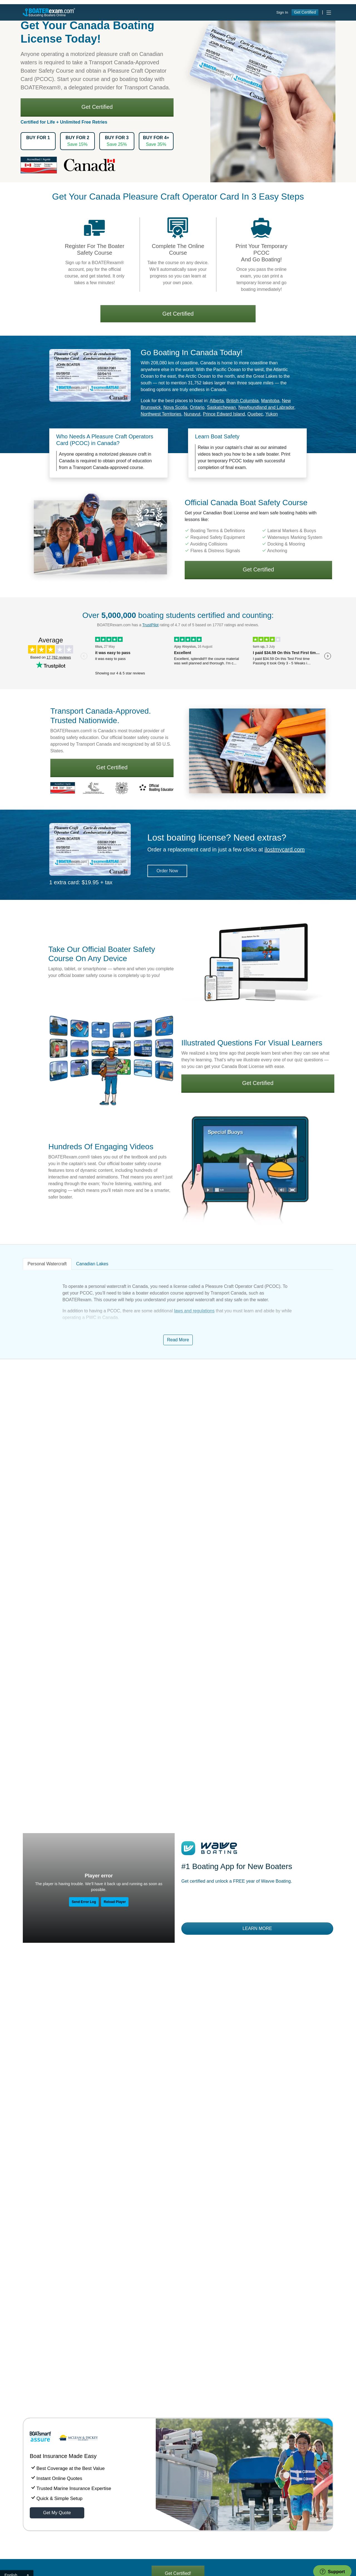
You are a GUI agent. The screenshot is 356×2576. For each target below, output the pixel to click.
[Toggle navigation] (328, 8)
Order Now (167, 147)
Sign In (282, 8)
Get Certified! (178, 1850)
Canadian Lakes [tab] (92, 540)
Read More (178, 616)
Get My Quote (57, 1789)
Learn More (257, 1205)
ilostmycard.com (284, 126)
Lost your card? (195, 2377)
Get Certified (305, 8)
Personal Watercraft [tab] (47, 540)
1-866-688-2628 (117, 2384)
